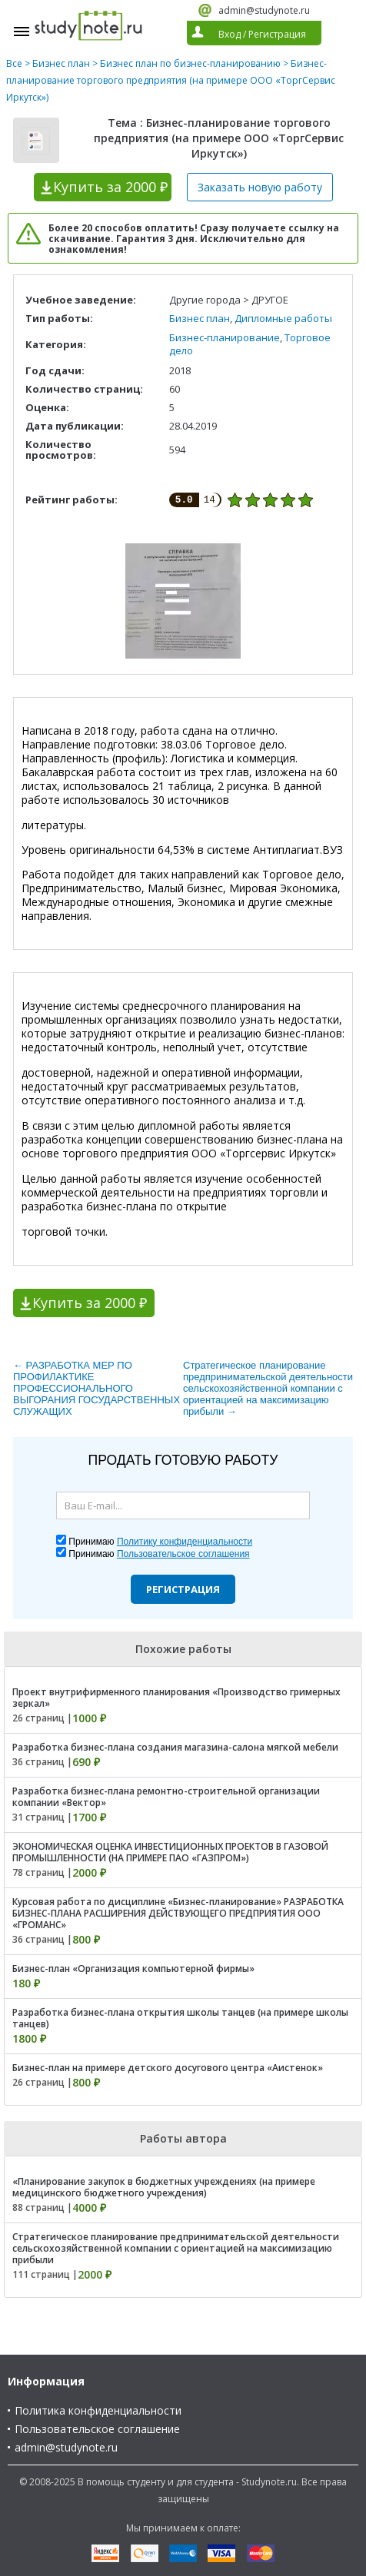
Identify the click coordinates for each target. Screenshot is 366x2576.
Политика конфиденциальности (98, 2410)
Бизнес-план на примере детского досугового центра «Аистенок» (167, 2067)
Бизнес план (61, 63)
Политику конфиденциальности (184, 1541)
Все (14, 63)
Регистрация (183, 1589)
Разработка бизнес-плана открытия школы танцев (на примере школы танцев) (180, 2018)
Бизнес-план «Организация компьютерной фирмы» (133, 1968)
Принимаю (160, 1541)
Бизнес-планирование (224, 337)
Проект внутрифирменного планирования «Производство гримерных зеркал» (176, 1697)
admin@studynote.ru (264, 10)
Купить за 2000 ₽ (89, 1302)
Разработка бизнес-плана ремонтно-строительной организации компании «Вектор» (166, 1796)
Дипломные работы (283, 318)
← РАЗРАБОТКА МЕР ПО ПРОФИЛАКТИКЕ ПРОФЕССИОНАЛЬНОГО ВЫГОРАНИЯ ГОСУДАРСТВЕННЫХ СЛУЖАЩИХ (96, 1388)
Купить (110, 187)
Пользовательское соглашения (183, 1554)
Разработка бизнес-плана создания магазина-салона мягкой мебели (175, 1747)
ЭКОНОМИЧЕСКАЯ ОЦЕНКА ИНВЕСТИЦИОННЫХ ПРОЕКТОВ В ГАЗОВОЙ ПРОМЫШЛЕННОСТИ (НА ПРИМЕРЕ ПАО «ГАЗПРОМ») (170, 1852)
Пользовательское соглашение (97, 2429)
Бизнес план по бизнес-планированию (190, 63)
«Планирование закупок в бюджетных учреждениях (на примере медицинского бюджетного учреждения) (163, 2187)
